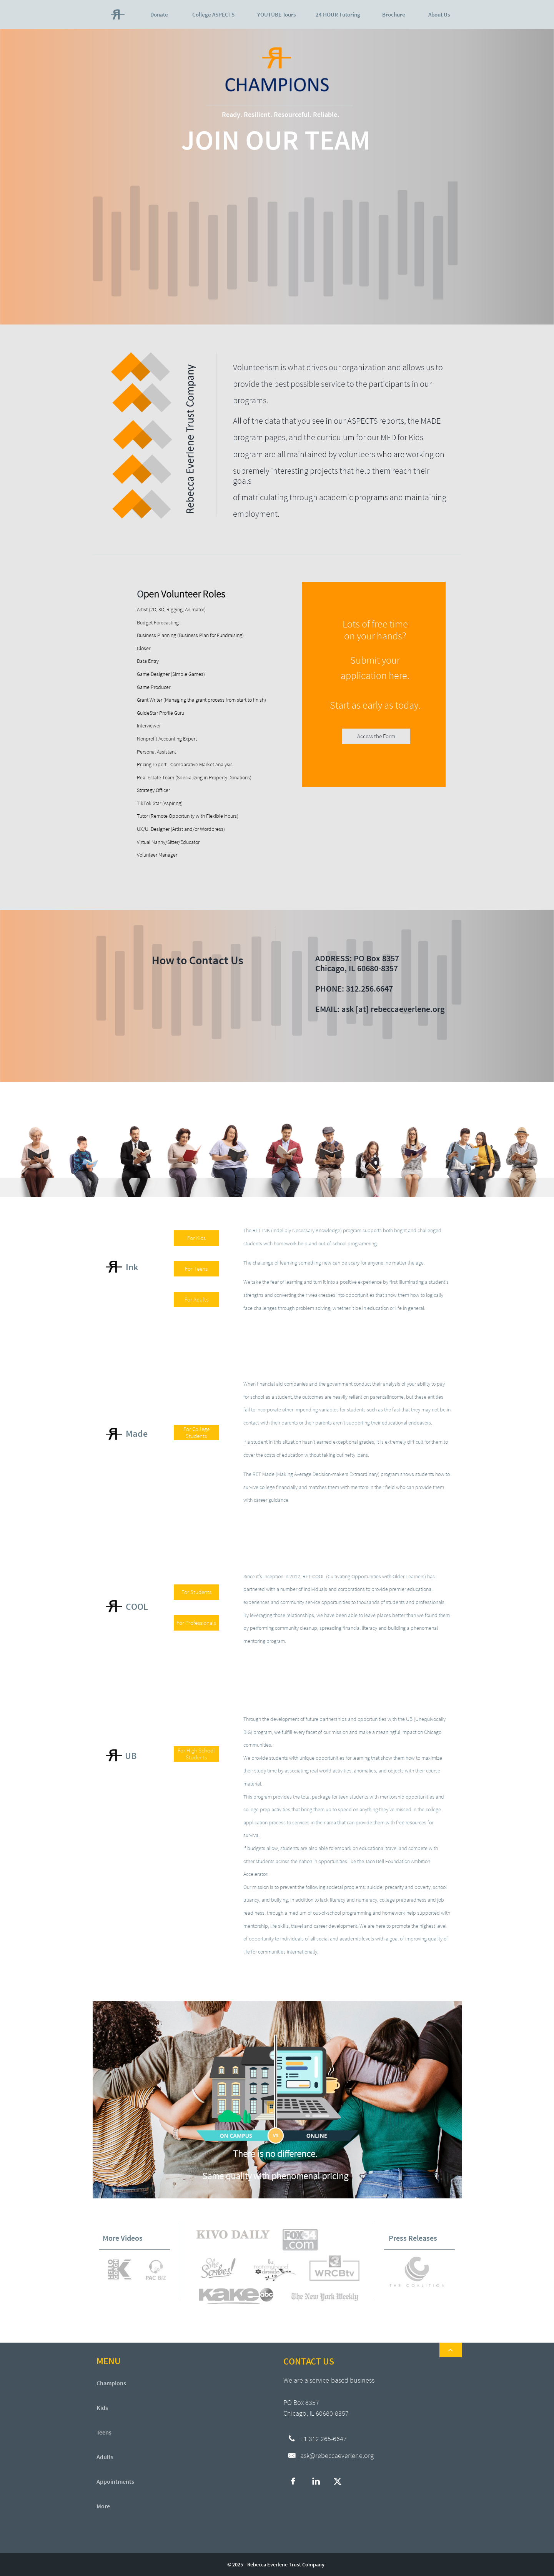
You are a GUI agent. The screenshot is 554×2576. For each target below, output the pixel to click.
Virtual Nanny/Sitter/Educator (168, 842)
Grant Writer (149, 699)
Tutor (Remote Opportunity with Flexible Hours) (187, 815)
